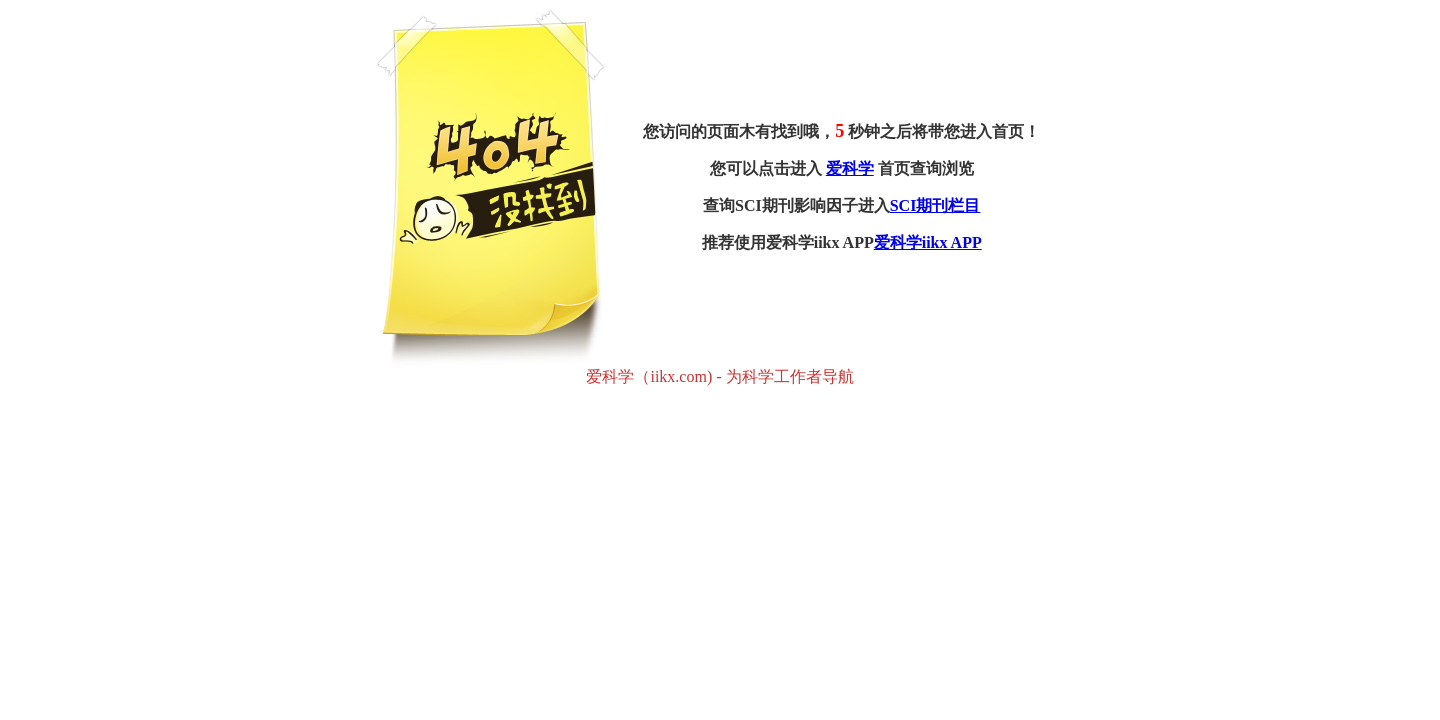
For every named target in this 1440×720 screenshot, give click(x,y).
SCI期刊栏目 (935, 205)
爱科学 (850, 168)
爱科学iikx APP (928, 242)
